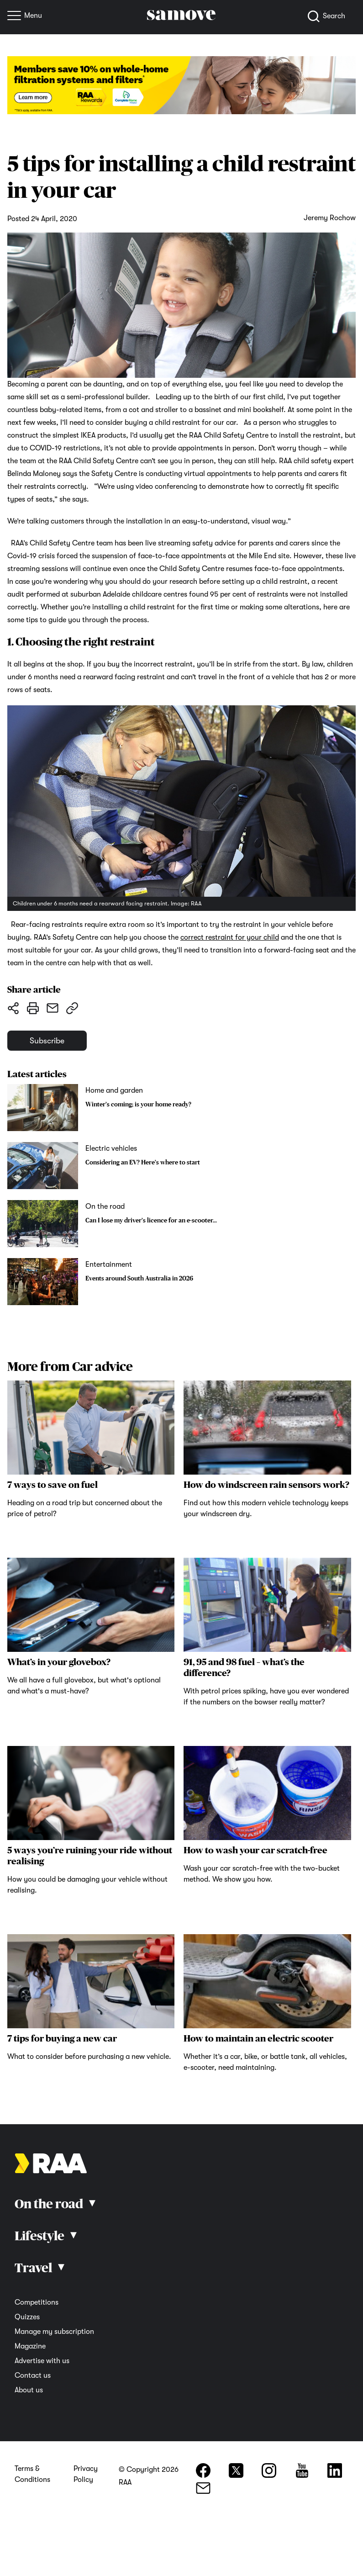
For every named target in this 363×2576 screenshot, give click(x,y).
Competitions (36, 2305)
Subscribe (52, 1042)
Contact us (33, 2379)
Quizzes (27, 2320)
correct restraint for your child (229, 937)
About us (29, 2393)
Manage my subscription (54, 2335)
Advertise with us (42, 2364)
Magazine (30, 2349)
